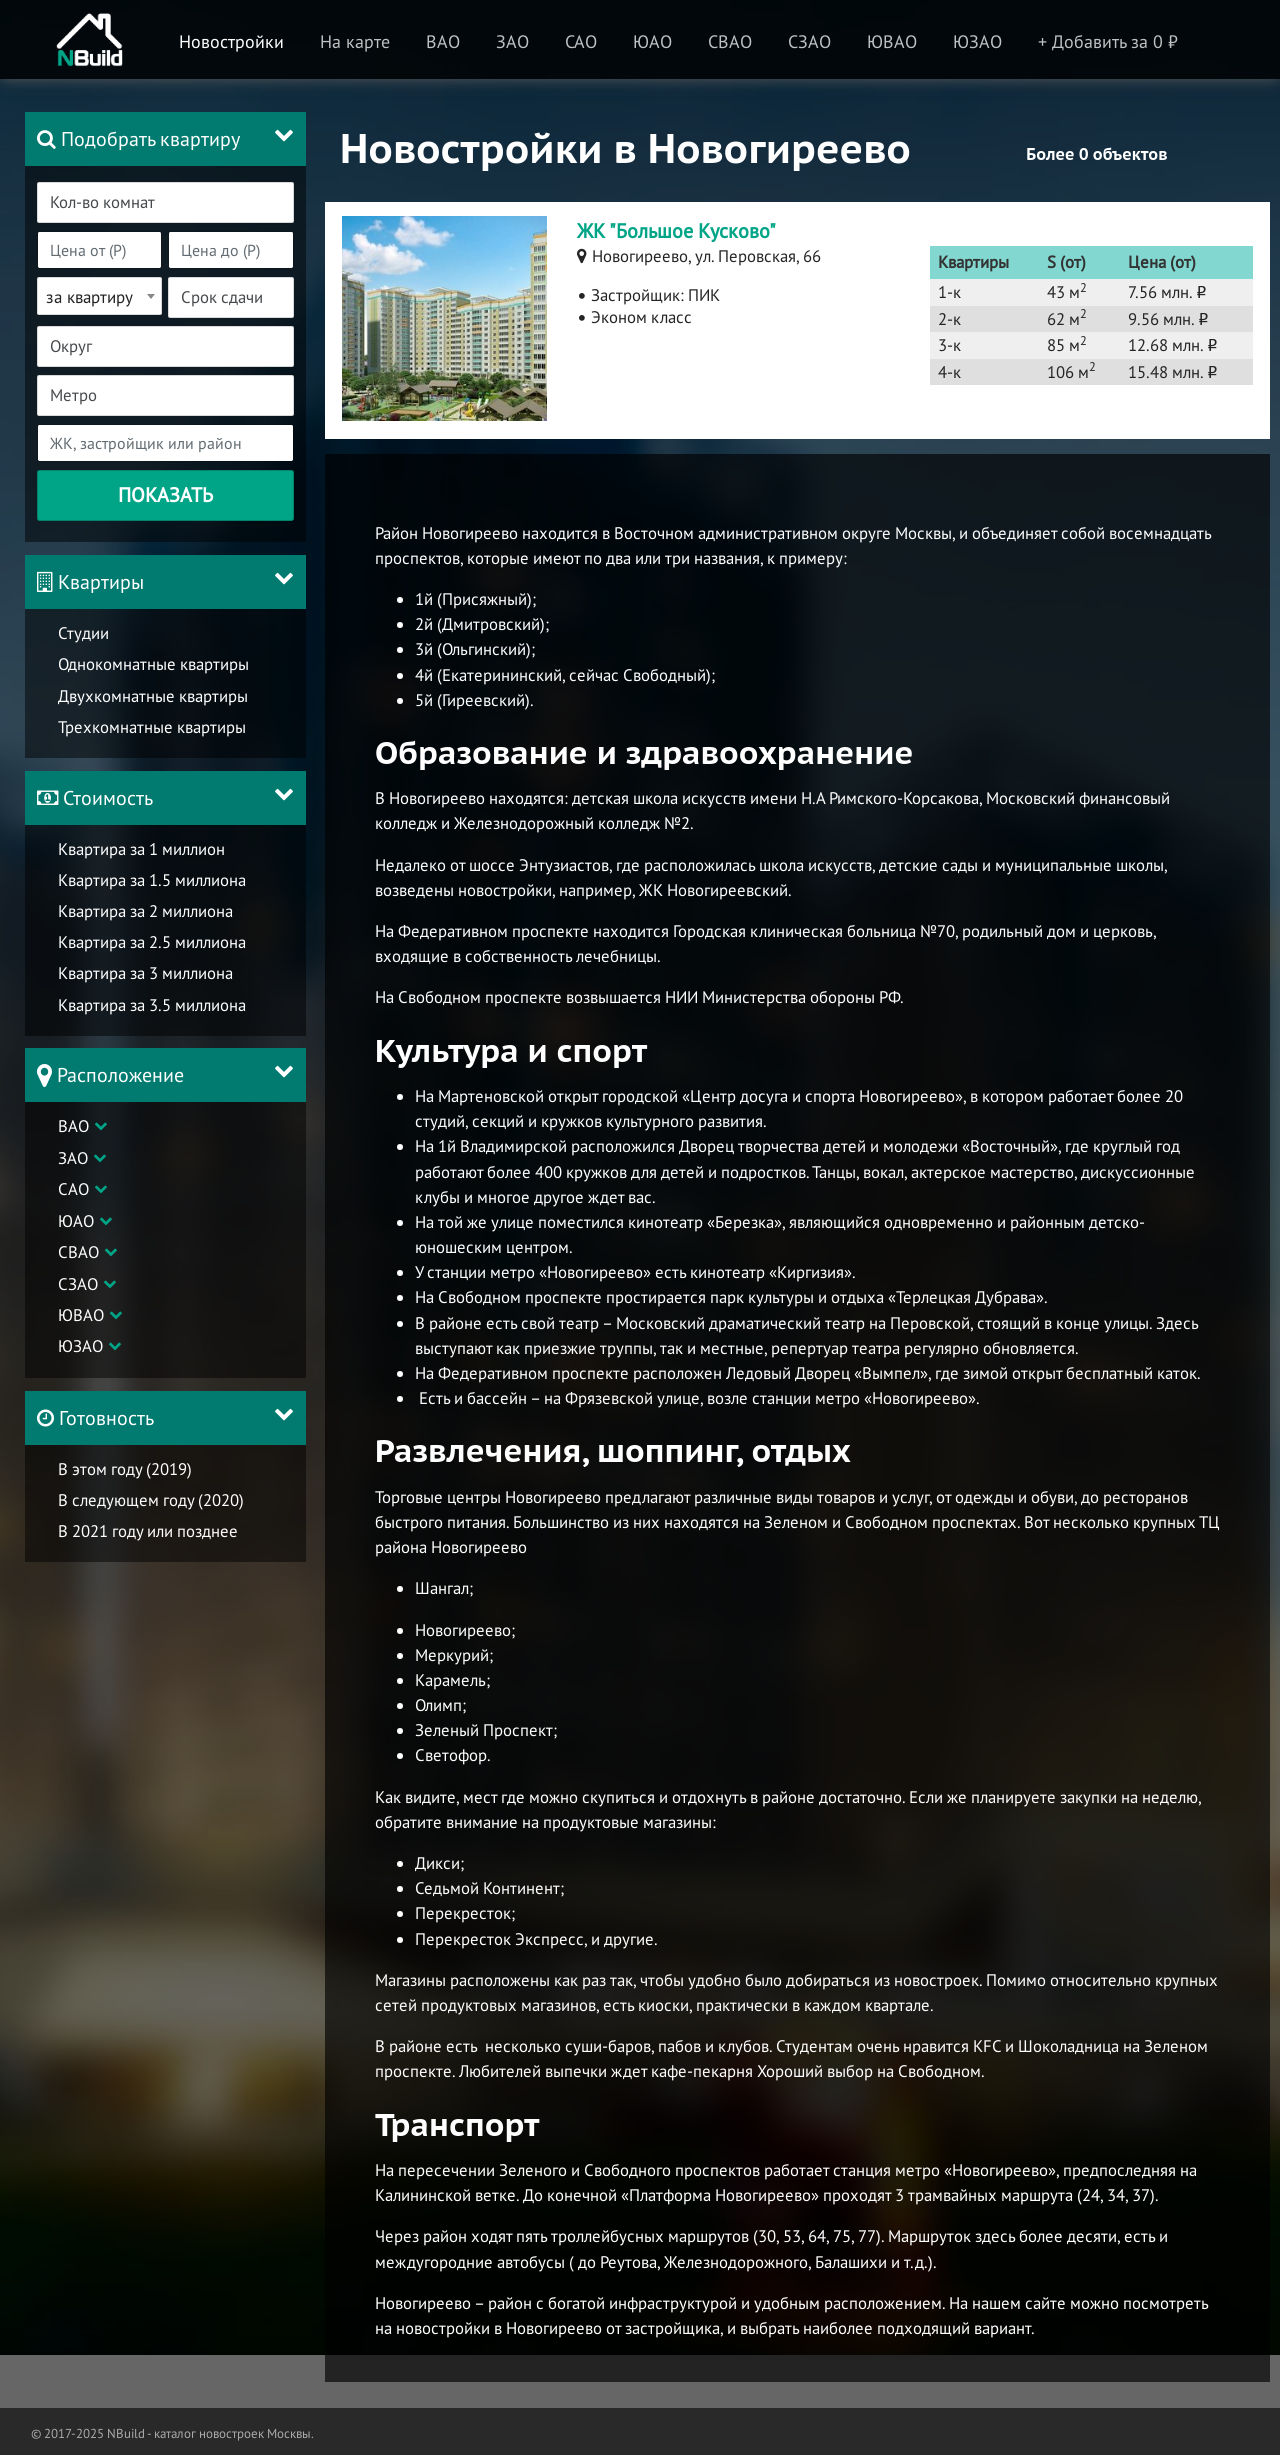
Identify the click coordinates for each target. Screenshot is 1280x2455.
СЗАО (78, 1300)
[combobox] (164, 202)
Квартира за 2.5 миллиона (152, 953)
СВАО (78, 1268)
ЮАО (76, 1237)
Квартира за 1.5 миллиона (152, 890)
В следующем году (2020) (151, 1521)
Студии (83, 638)
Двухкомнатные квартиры (153, 701)
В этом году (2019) (125, 1490)
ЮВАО (81, 1331)
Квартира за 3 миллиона (145, 984)
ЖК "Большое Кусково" (676, 231)
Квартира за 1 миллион (141, 859)
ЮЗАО (80, 1362)
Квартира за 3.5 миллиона (152, 1015)
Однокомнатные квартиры (153, 670)
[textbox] (176, 202)
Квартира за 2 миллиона (145, 922)
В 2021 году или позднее (148, 1552)
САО (73, 1205)
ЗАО (73, 1174)
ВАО (73, 1142)
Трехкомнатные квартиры (152, 732)
